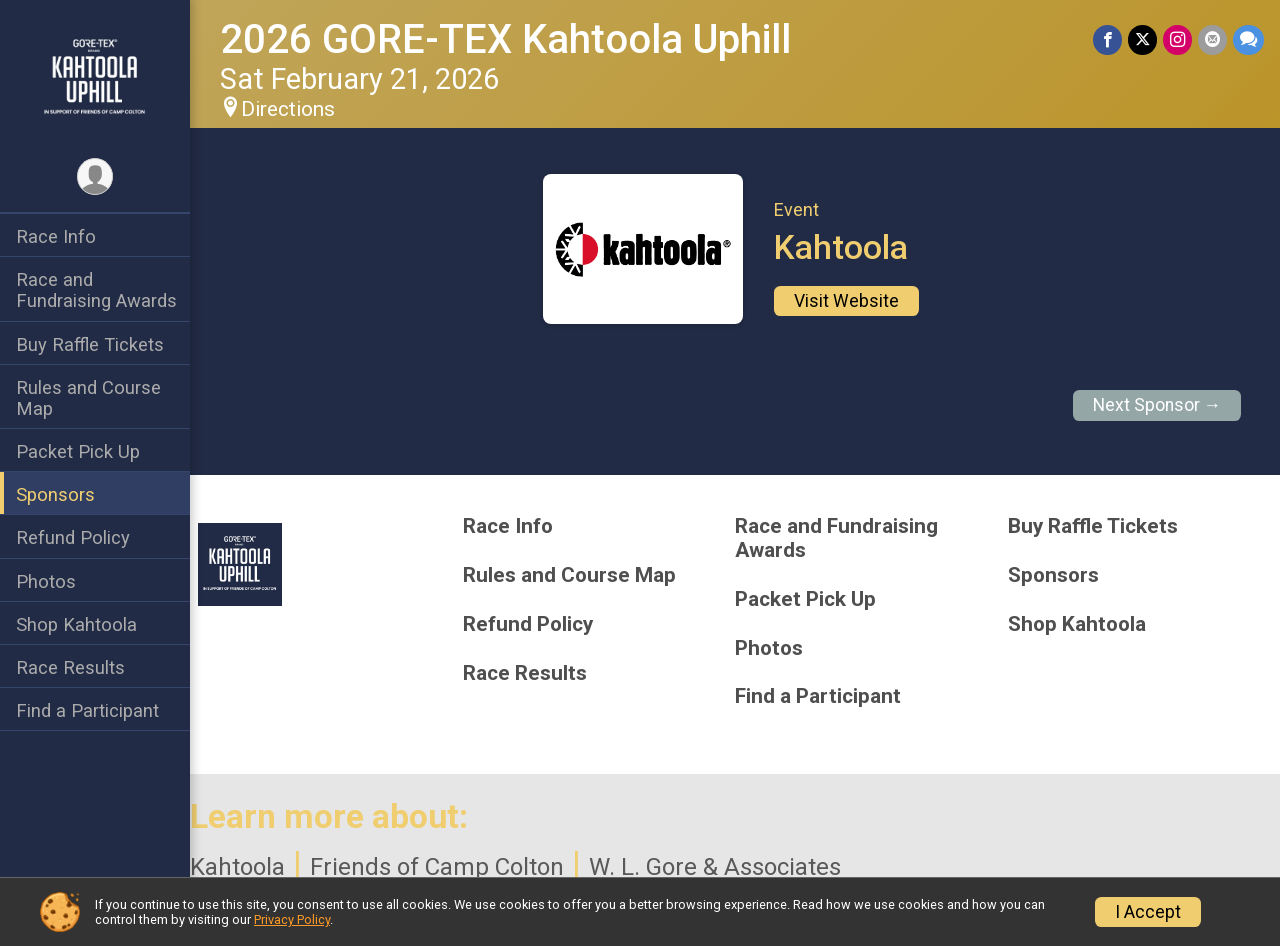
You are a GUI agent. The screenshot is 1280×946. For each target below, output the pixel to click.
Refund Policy (73, 537)
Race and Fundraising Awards (96, 290)
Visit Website (846, 301)
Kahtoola (237, 867)
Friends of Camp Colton (437, 867)
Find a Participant (87, 710)
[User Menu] (95, 176)
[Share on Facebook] (1107, 39)
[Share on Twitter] (1142, 39)
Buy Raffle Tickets (90, 344)
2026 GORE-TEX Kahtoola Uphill (505, 39)
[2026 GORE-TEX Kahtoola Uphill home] (95, 77)
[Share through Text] (1248, 39)
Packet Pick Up (78, 451)
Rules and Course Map (88, 398)
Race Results (70, 667)
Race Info (56, 236)
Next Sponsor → (1157, 405)
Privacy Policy (292, 919)
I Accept (1148, 912)
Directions (288, 109)
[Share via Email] (1212, 39)
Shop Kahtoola (76, 624)
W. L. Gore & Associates (715, 867)
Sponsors (55, 494)
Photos (46, 581)
